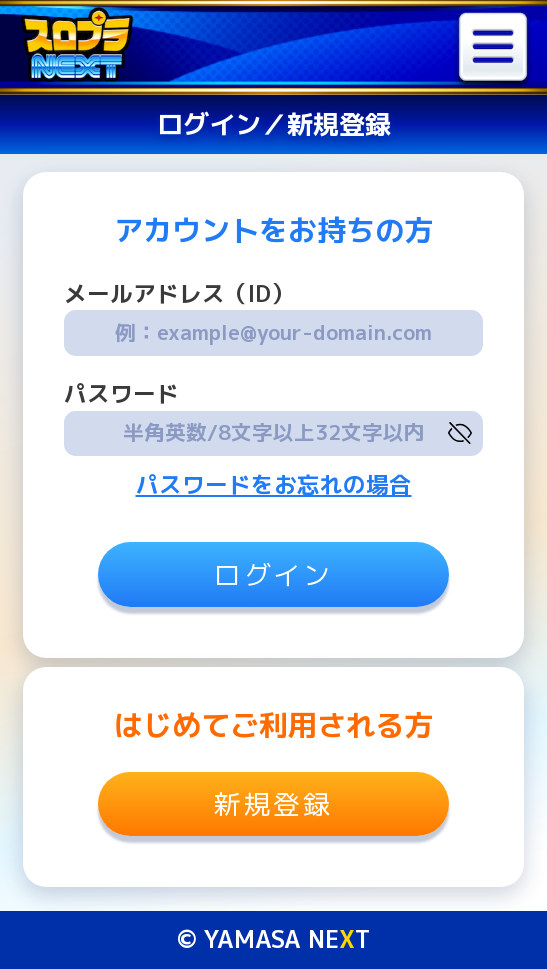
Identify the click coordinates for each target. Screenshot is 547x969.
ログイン (273, 575)
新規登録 (273, 804)
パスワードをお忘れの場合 (274, 484)
